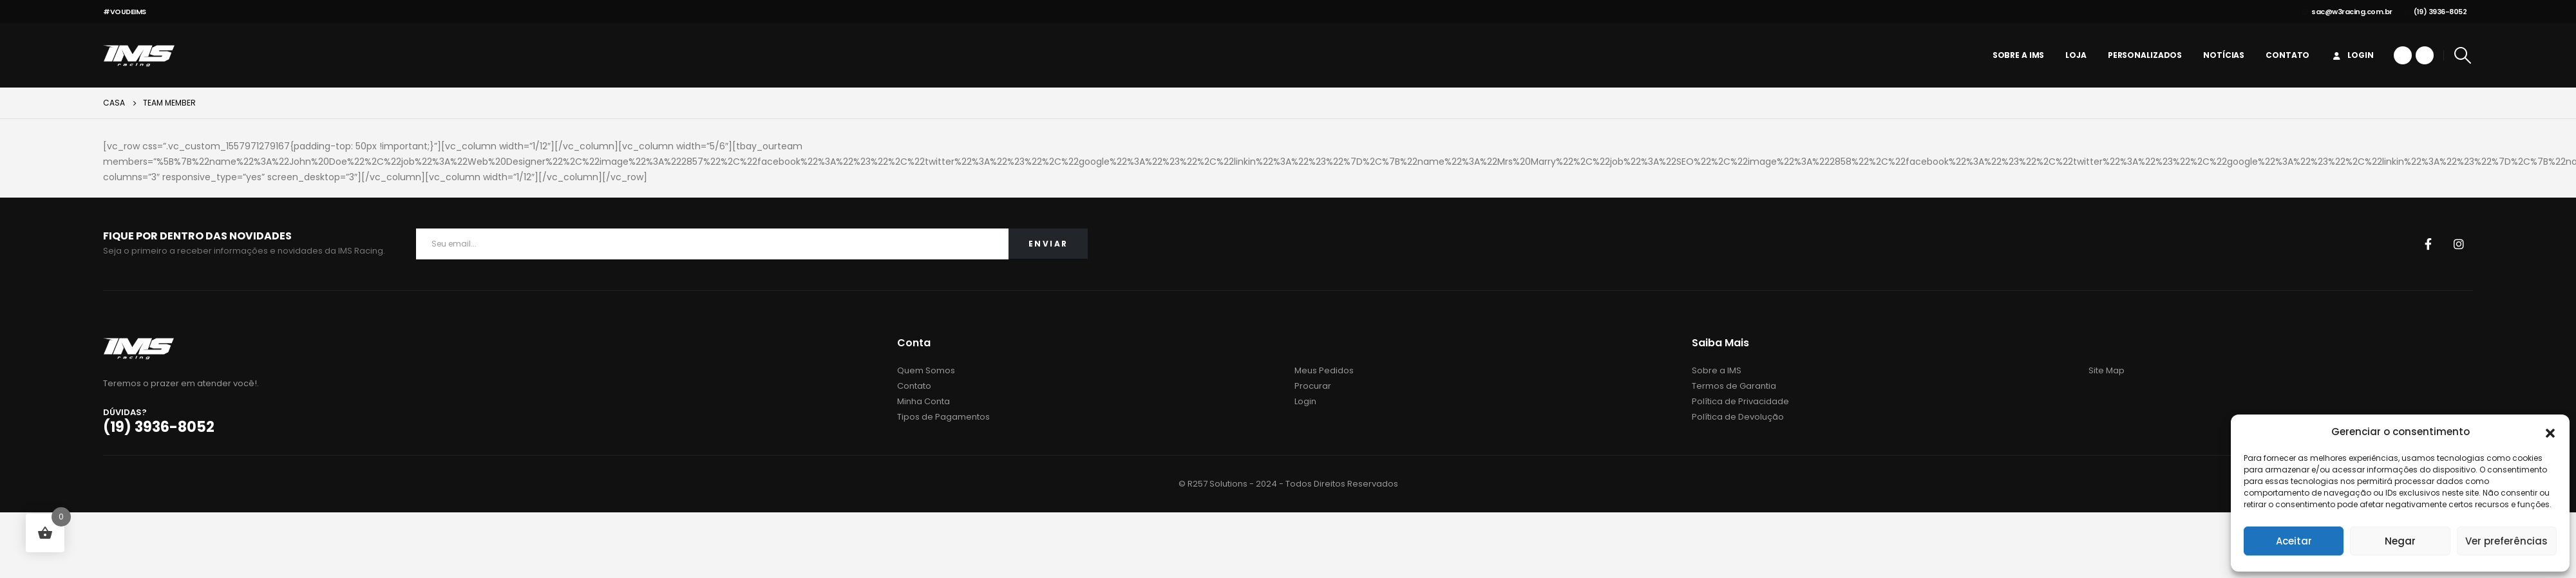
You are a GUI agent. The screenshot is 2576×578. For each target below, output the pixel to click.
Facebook (2428, 244)
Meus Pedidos (1324, 370)
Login (2352, 55)
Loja (2076, 55)
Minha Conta (923, 401)
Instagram (2459, 244)
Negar (2400, 541)
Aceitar (2294, 541)
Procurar (1312, 386)
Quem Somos (926, 370)
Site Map (2106, 370)
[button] (2550, 431)
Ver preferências (2506, 541)
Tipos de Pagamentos (943, 417)
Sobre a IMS (2019, 55)
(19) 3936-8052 (2436, 11)
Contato (2287, 55)
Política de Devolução (1738, 417)
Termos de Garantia (1734, 386)
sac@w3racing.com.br (2347, 11)
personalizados (2145, 55)
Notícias (2223, 55)
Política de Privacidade (1740, 401)
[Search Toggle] (2463, 55)
